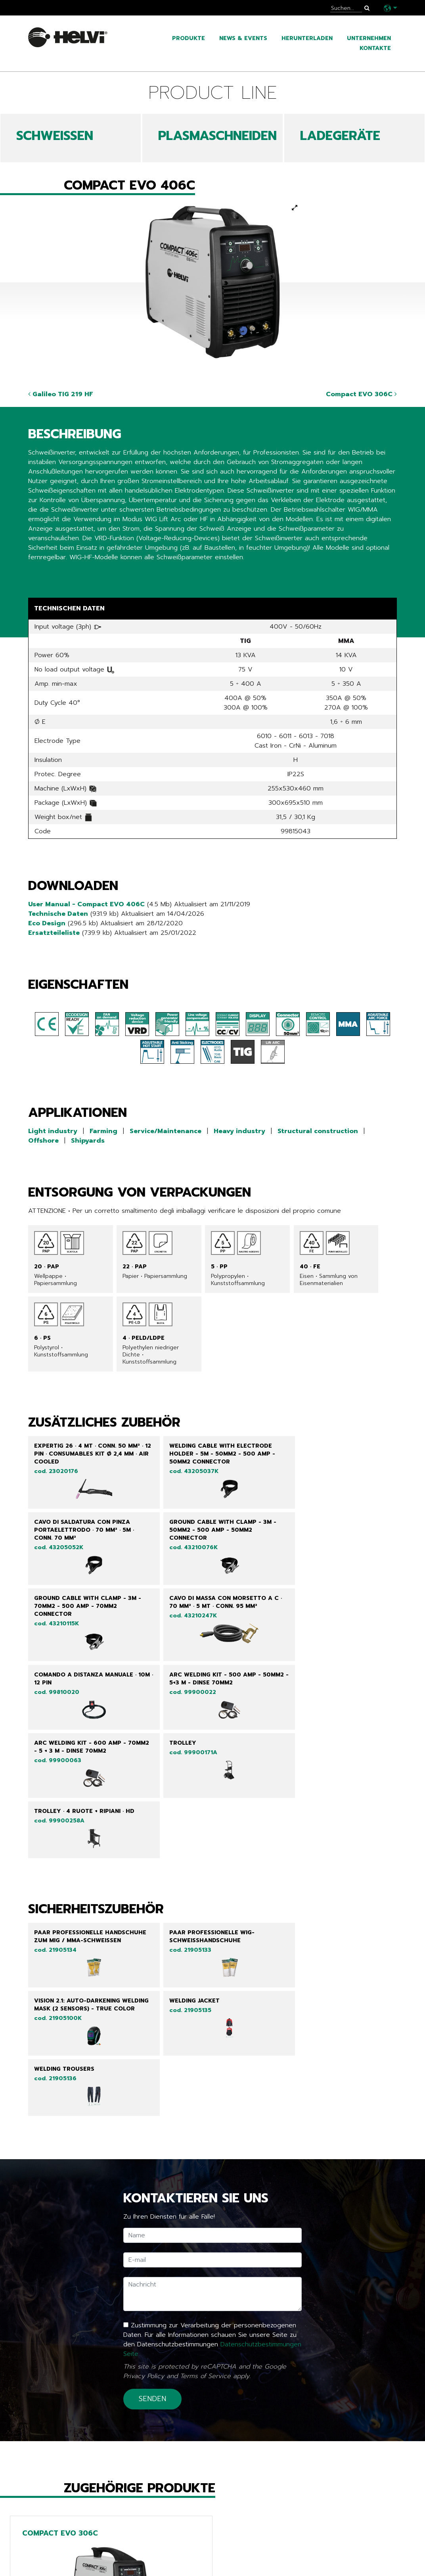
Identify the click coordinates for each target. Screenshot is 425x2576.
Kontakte (375, 48)
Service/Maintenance (165, 1131)
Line (162, 2545)
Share (36, 573)
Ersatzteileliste (54, 933)
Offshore (43, 1140)
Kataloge (45, 2569)
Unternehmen (369, 38)
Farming (103, 1131)
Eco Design (46, 923)
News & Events (243, 38)
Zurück (44, 2492)
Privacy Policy (143, 2142)
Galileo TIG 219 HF (60, 394)
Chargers (173, 2569)
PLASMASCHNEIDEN (217, 136)
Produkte (188, 38)
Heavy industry (239, 1131)
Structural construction (318, 1131)
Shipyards (88, 1140)
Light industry (52, 1131)
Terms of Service (205, 2142)
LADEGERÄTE (340, 136)
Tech (164, 2557)
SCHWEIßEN (54, 136)
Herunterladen (307, 38)
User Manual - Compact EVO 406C (86, 904)
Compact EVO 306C (361, 394)
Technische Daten (58, 914)
